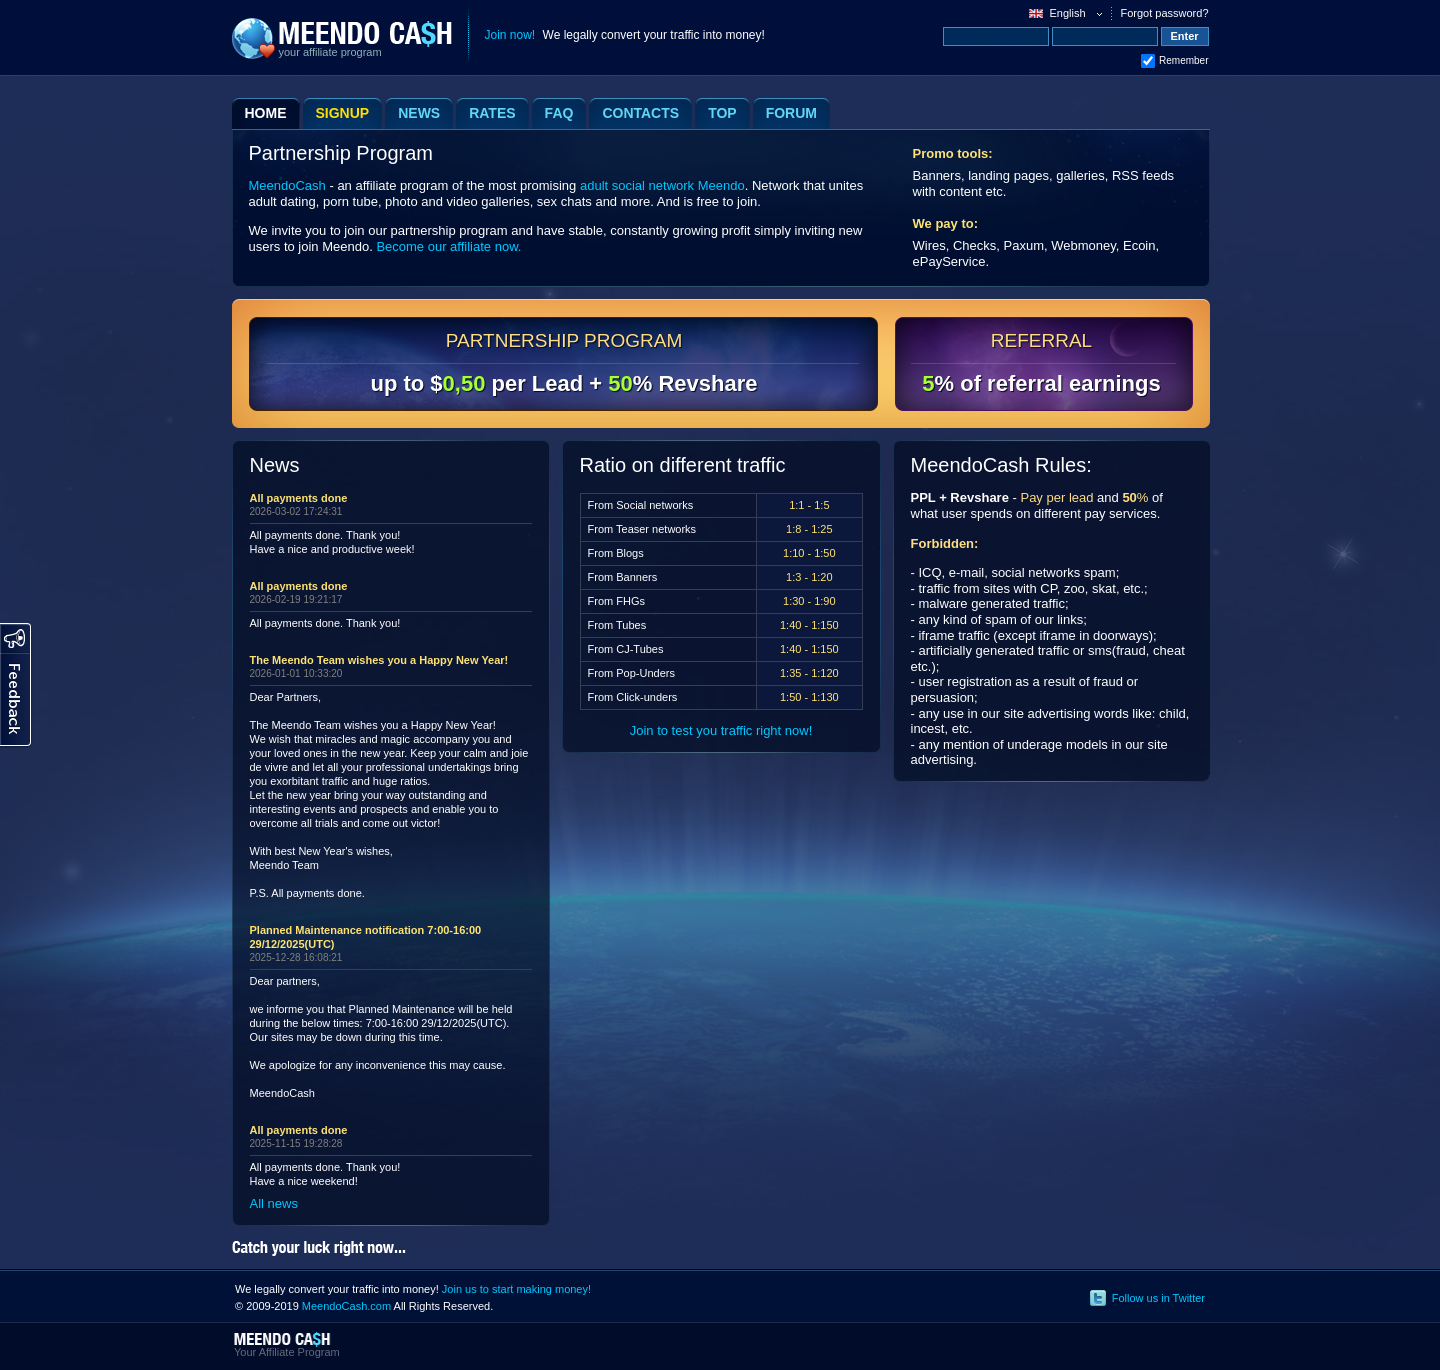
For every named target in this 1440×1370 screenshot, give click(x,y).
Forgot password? (1164, 13)
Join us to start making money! (516, 1289)
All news (274, 1203)
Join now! (510, 35)
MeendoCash (287, 185)
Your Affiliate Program (287, 1352)
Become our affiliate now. (448, 246)
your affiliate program (330, 52)
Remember (1183, 60)
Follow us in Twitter (1158, 1298)
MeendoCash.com (346, 1306)
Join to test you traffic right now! (721, 730)
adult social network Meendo (662, 185)
